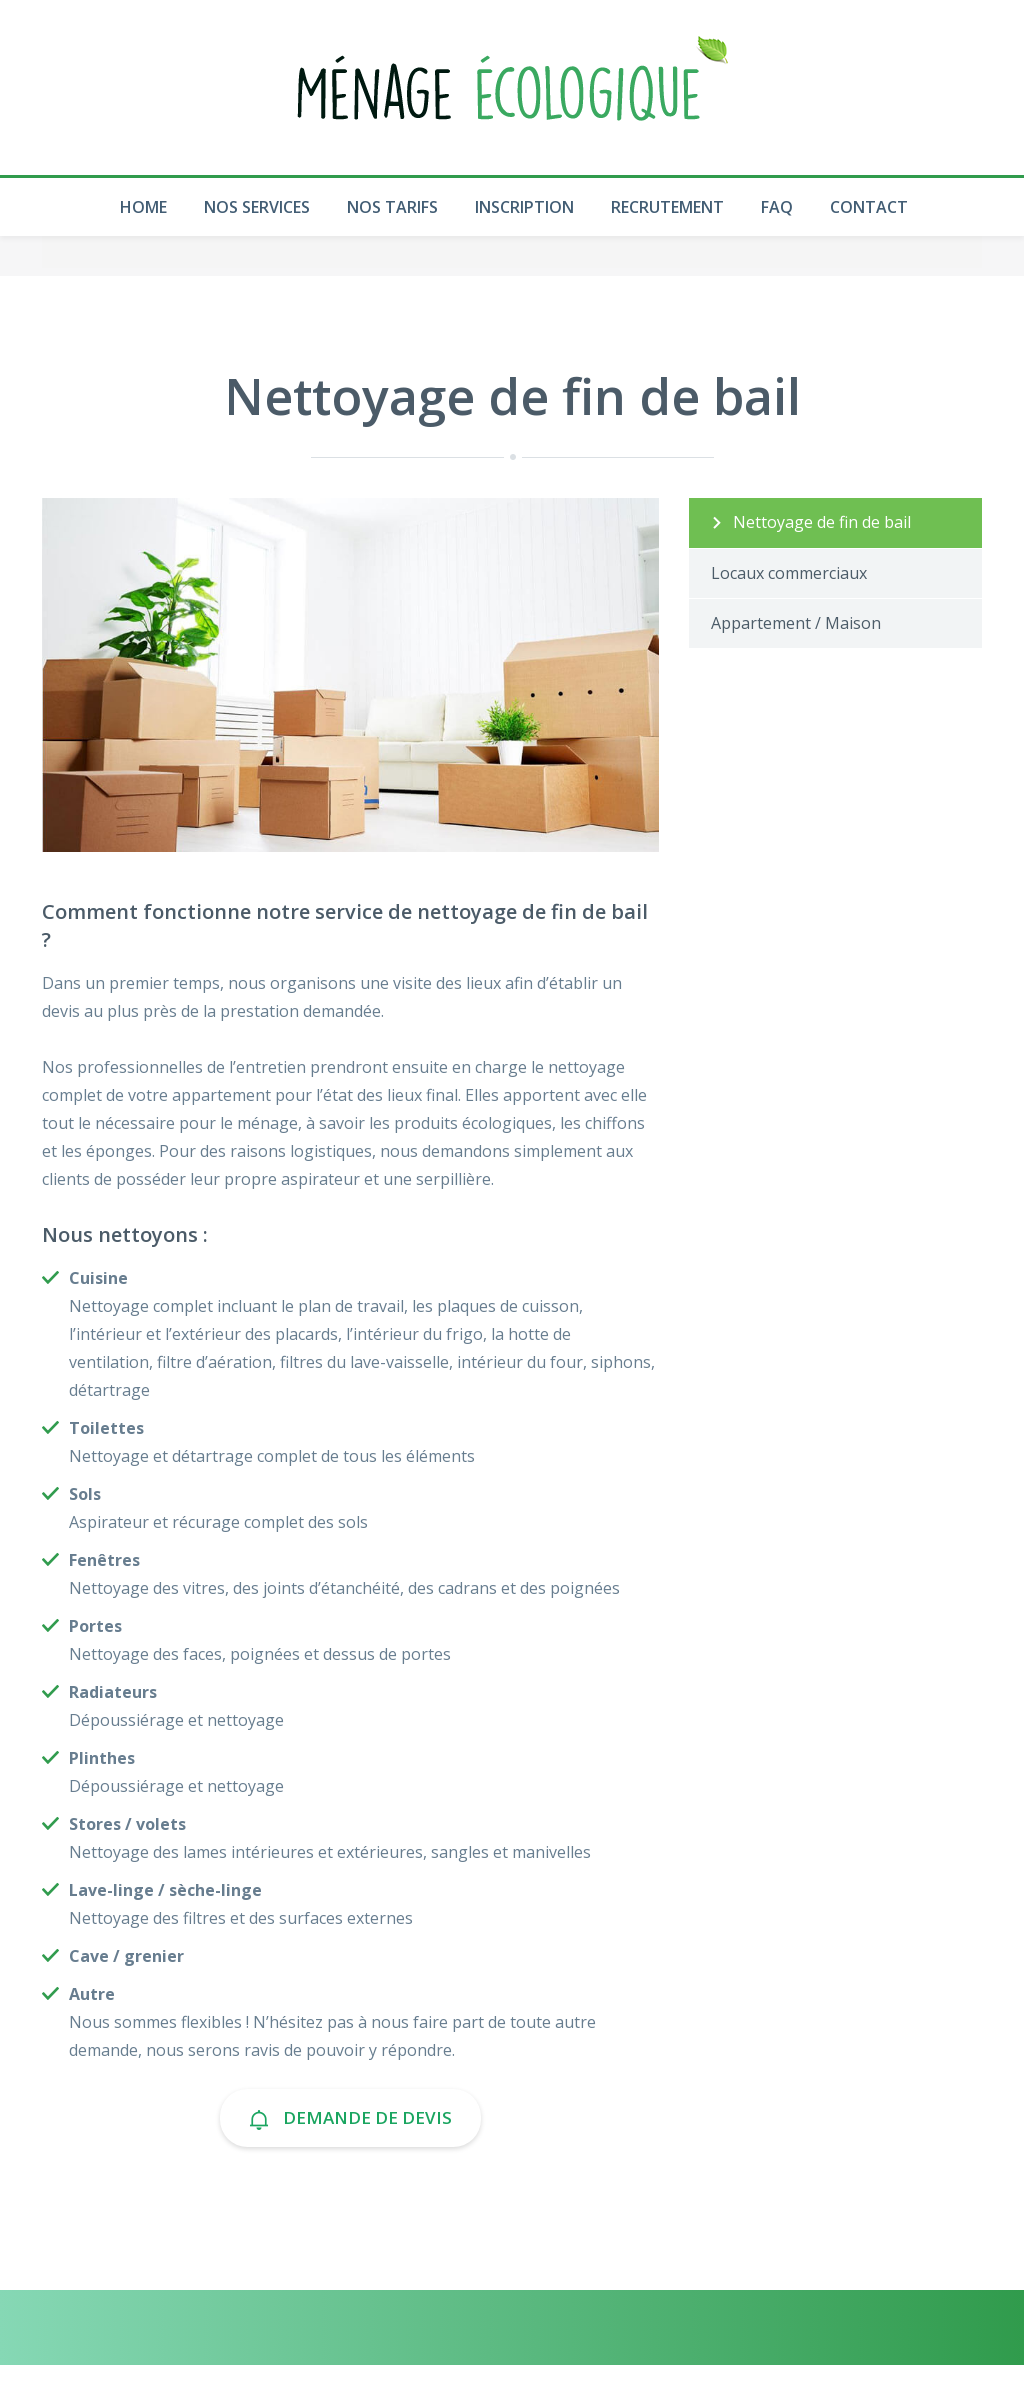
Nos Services (257, 207)
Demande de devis (350, 2117)
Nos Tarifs (392, 207)
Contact (869, 207)
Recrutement (667, 207)
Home (143, 207)
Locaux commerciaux (789, 573)
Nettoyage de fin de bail (822, 522)
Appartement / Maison (796, 623)
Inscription (524, 207)
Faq (777, 207)
